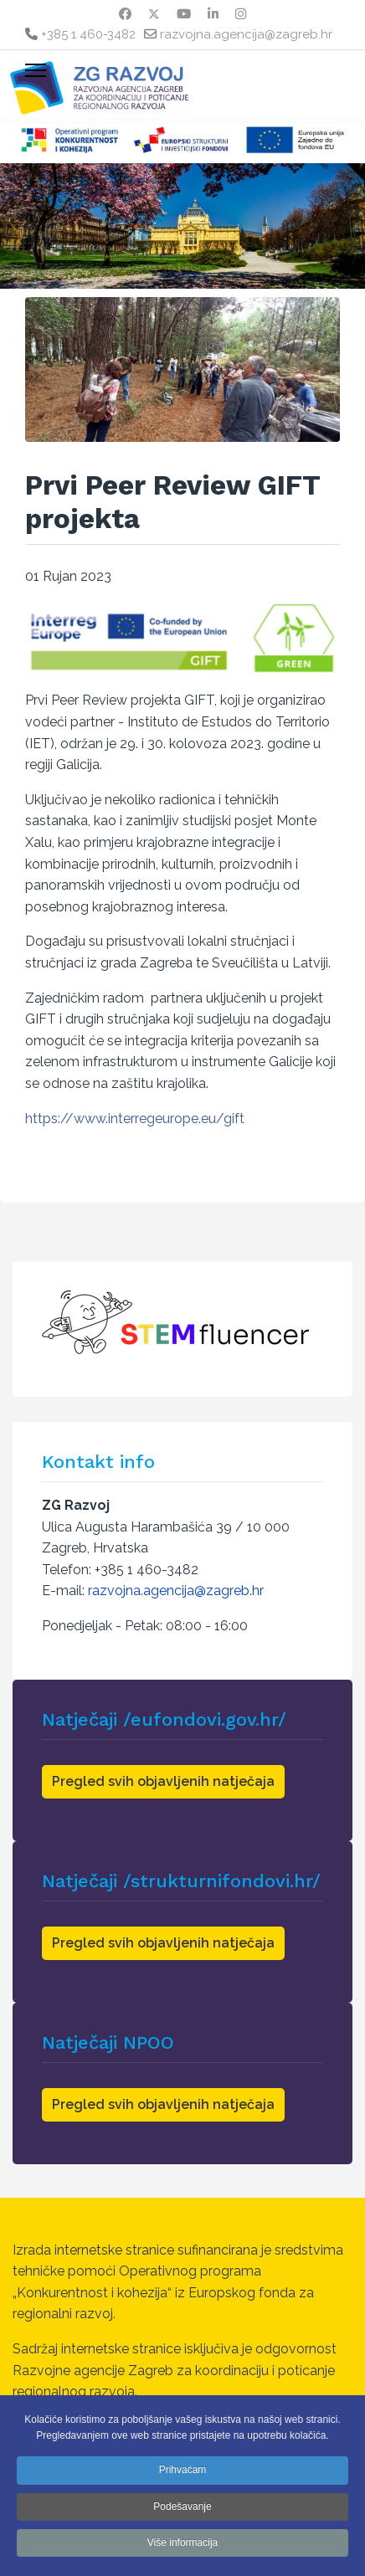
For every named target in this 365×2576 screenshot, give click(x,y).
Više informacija (182, 2542)
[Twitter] (154, 14)
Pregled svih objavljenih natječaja (163, 1781)
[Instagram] (240, 14)
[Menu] (35, 70)
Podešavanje (182, 2506)
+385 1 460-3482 (88, 34)
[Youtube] (184, 14)
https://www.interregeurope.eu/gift (134, 1118)
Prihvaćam (183, 2470)
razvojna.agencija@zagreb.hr (246, 34)
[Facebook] (125, 14)
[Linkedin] (213, 14)
